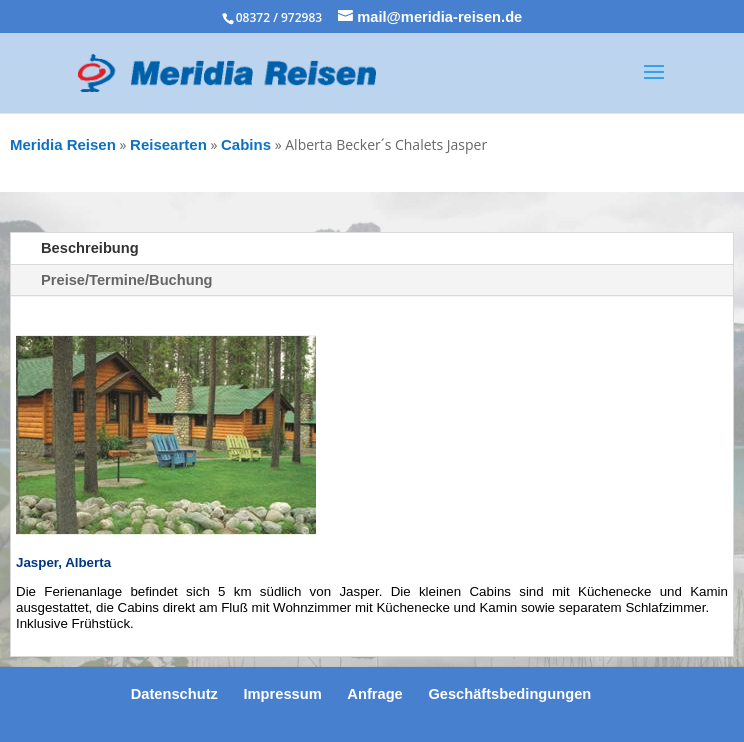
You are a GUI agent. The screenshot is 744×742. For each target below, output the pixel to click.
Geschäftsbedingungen (509, 694)
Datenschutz (174, 694)
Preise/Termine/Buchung (127, 280)
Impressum (283, 694)
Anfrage (374, 694)
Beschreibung (90, 248)
